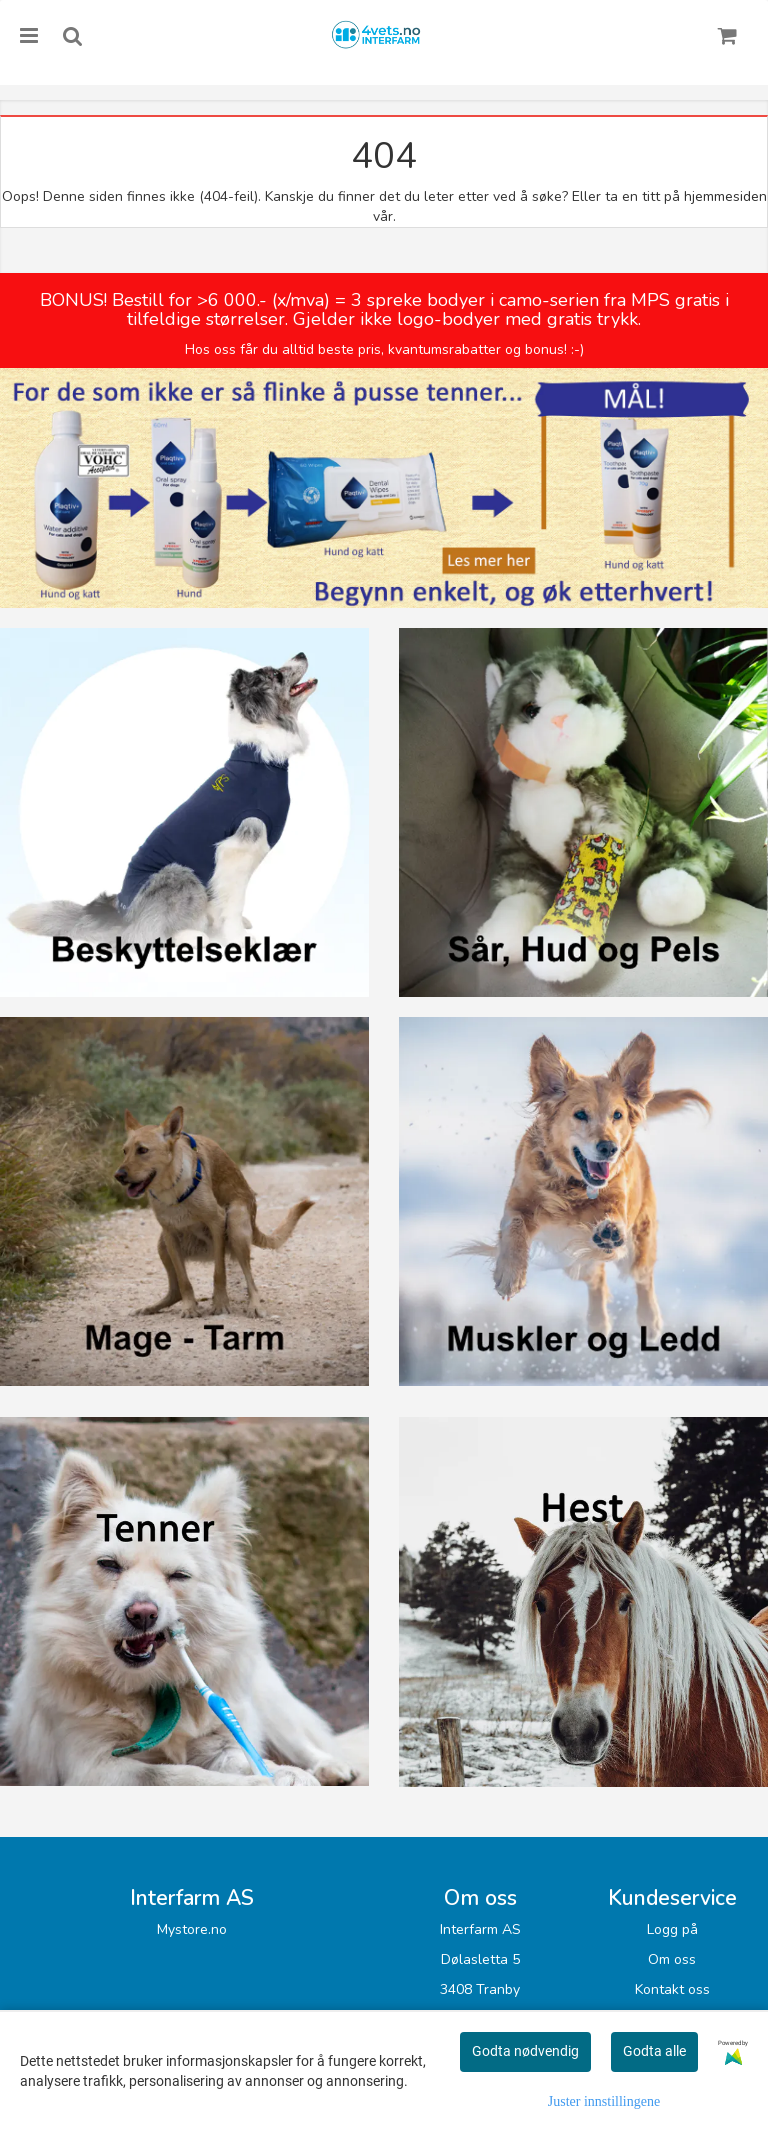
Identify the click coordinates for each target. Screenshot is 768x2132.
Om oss (672, 1959)
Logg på (672, 1929)
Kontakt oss (672, 1989)
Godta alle (654, 2051)
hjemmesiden (725, 196)
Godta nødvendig (525, 2051)
